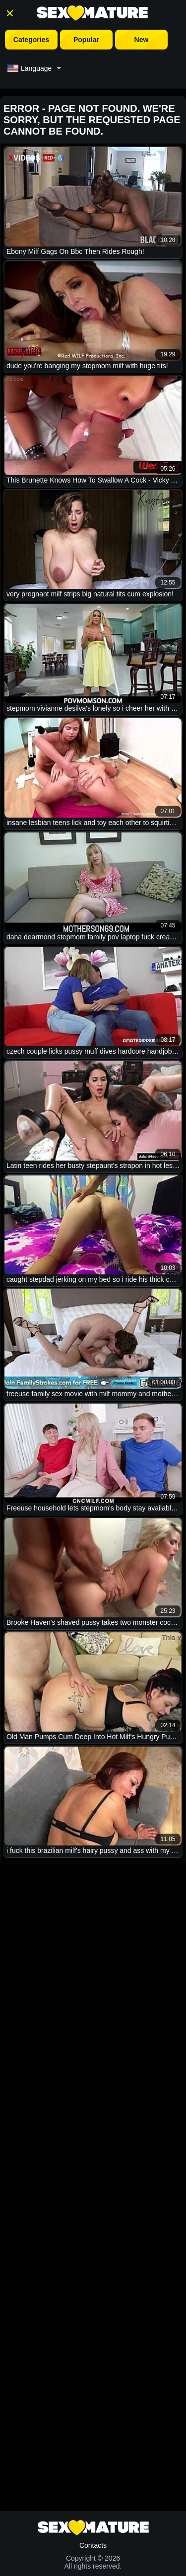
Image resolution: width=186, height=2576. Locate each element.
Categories (31, 40)
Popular (86, 40)
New (141, 40)
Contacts (93, 2545)
